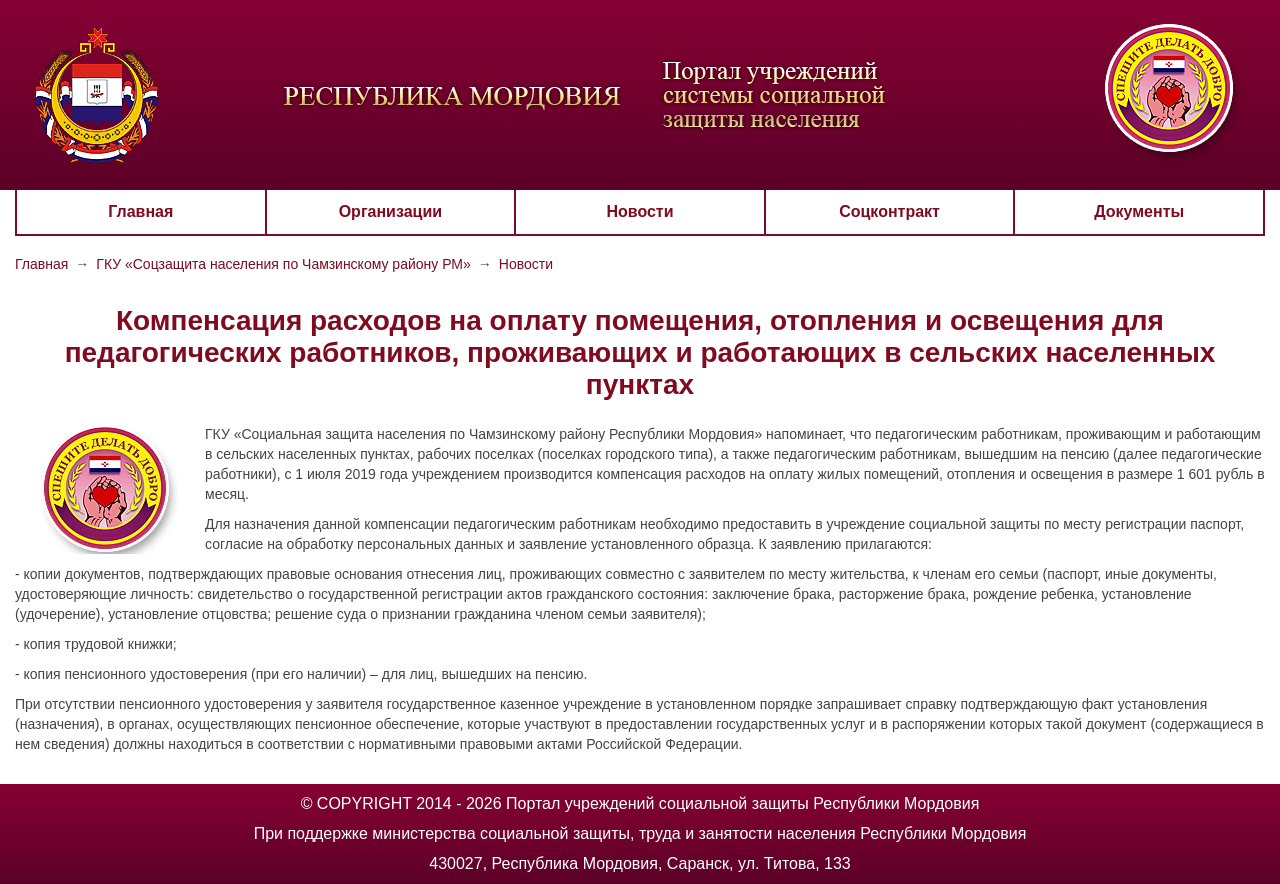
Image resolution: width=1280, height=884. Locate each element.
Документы (1139, 211)
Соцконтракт (889, 211)
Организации (390, 211)
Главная (140, 211)
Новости (639, 211)
